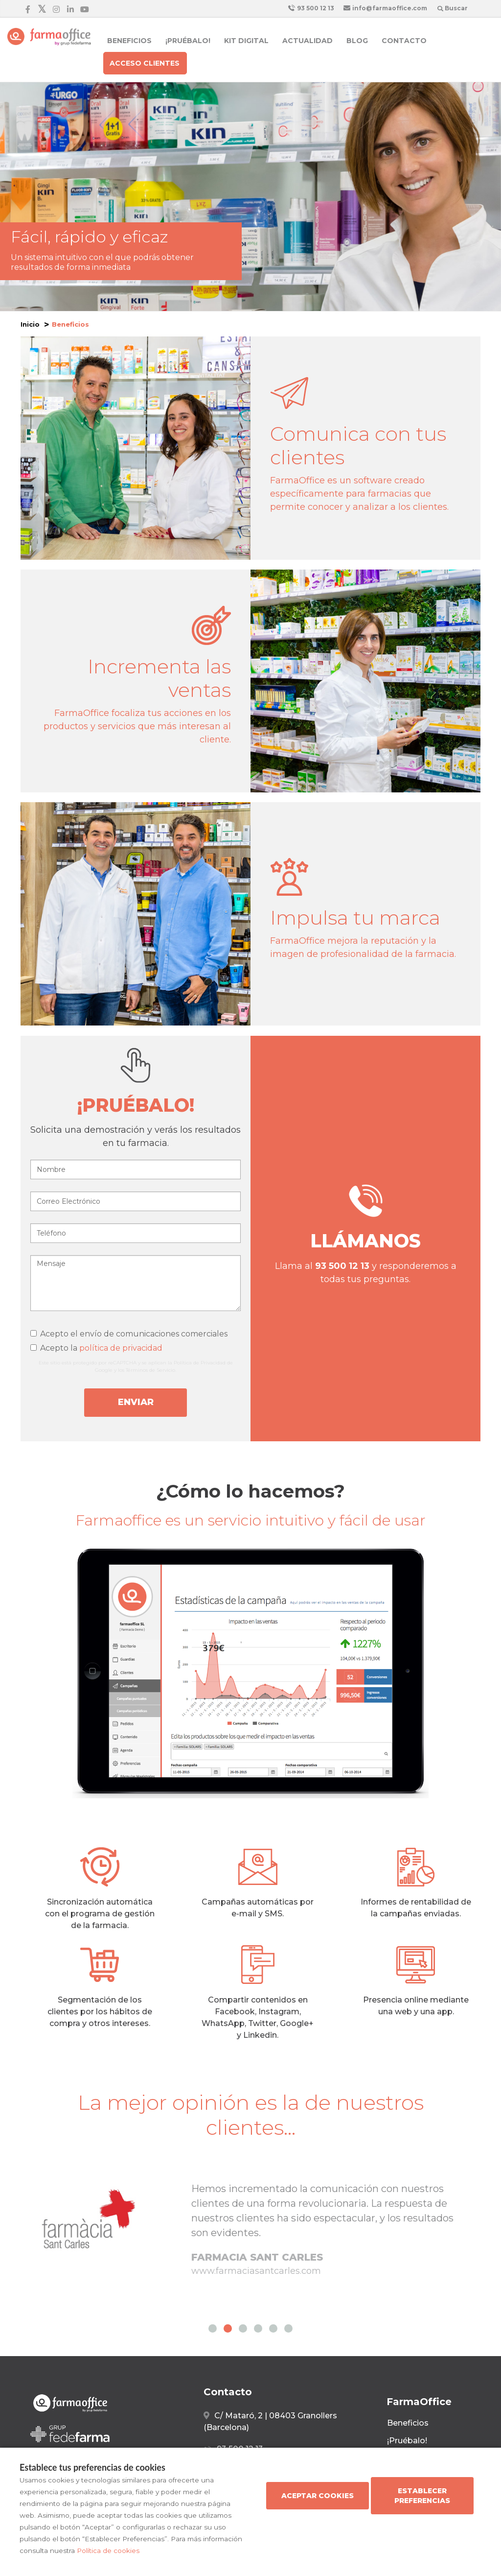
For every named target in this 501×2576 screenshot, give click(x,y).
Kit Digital (246, 40)
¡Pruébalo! (187, 40)
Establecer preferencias (422, 2495)
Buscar (452, 8)
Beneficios (129, 40)
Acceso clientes (145, 63)
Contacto (404, 40)
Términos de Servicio (150, 1370)
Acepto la (96, 1348)
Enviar (136, 1402)
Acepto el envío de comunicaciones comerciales (129, 1333)
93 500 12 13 (311, 8)
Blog (357, 40)
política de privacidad (120, 1348)
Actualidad (307, 40)
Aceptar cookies (317, 2495)
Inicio (30, 324)
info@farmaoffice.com (385, 8)
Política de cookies (108, 2550)
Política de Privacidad (200, 1363)
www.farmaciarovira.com (245, 2285)
